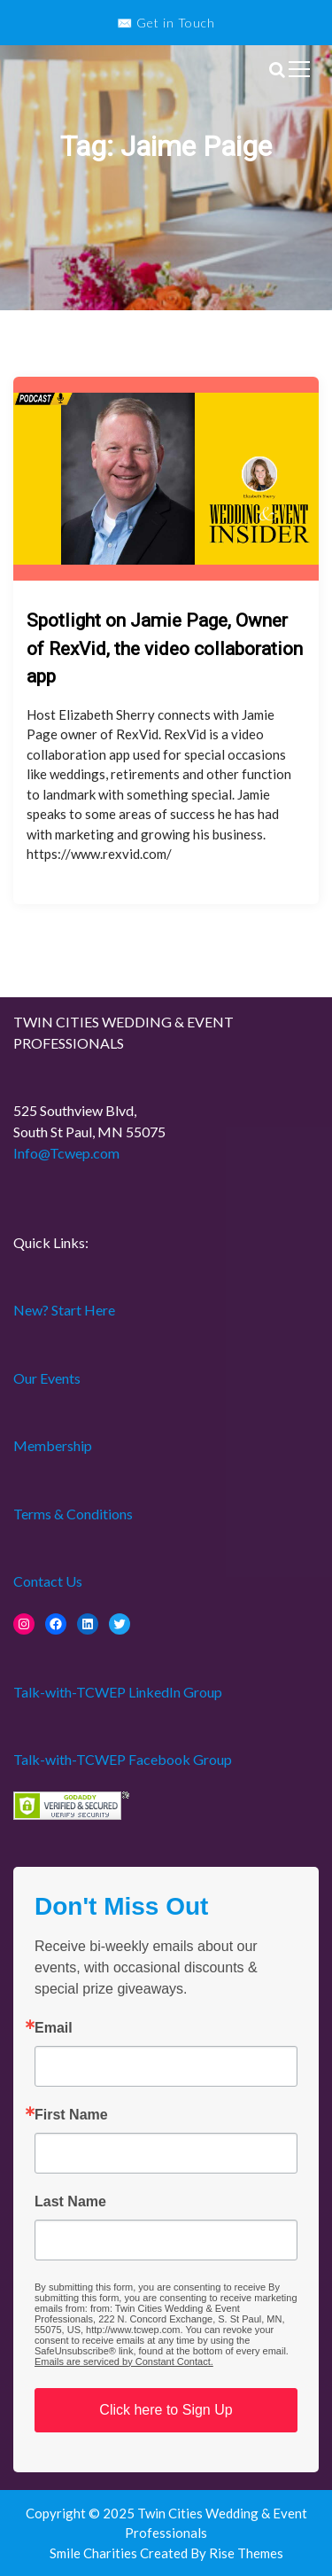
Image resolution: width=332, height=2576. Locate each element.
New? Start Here (64, 1309)
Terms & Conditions (73, 1513)
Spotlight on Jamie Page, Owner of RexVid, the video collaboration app (165, 648)
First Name (71, 2115)
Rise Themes (246, 2553)
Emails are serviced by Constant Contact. (124, 2361)
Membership (52, 1445)
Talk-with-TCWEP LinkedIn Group (117, 1691)
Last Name (70, 2202)
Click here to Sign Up (165, 2409)
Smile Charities (95, 2553)
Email (54, 2028)
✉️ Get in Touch (166, 22)
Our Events (47, 1378)
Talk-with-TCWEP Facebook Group (122, 1759)
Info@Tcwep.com (66, 1152)
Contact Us (47, 1581)
